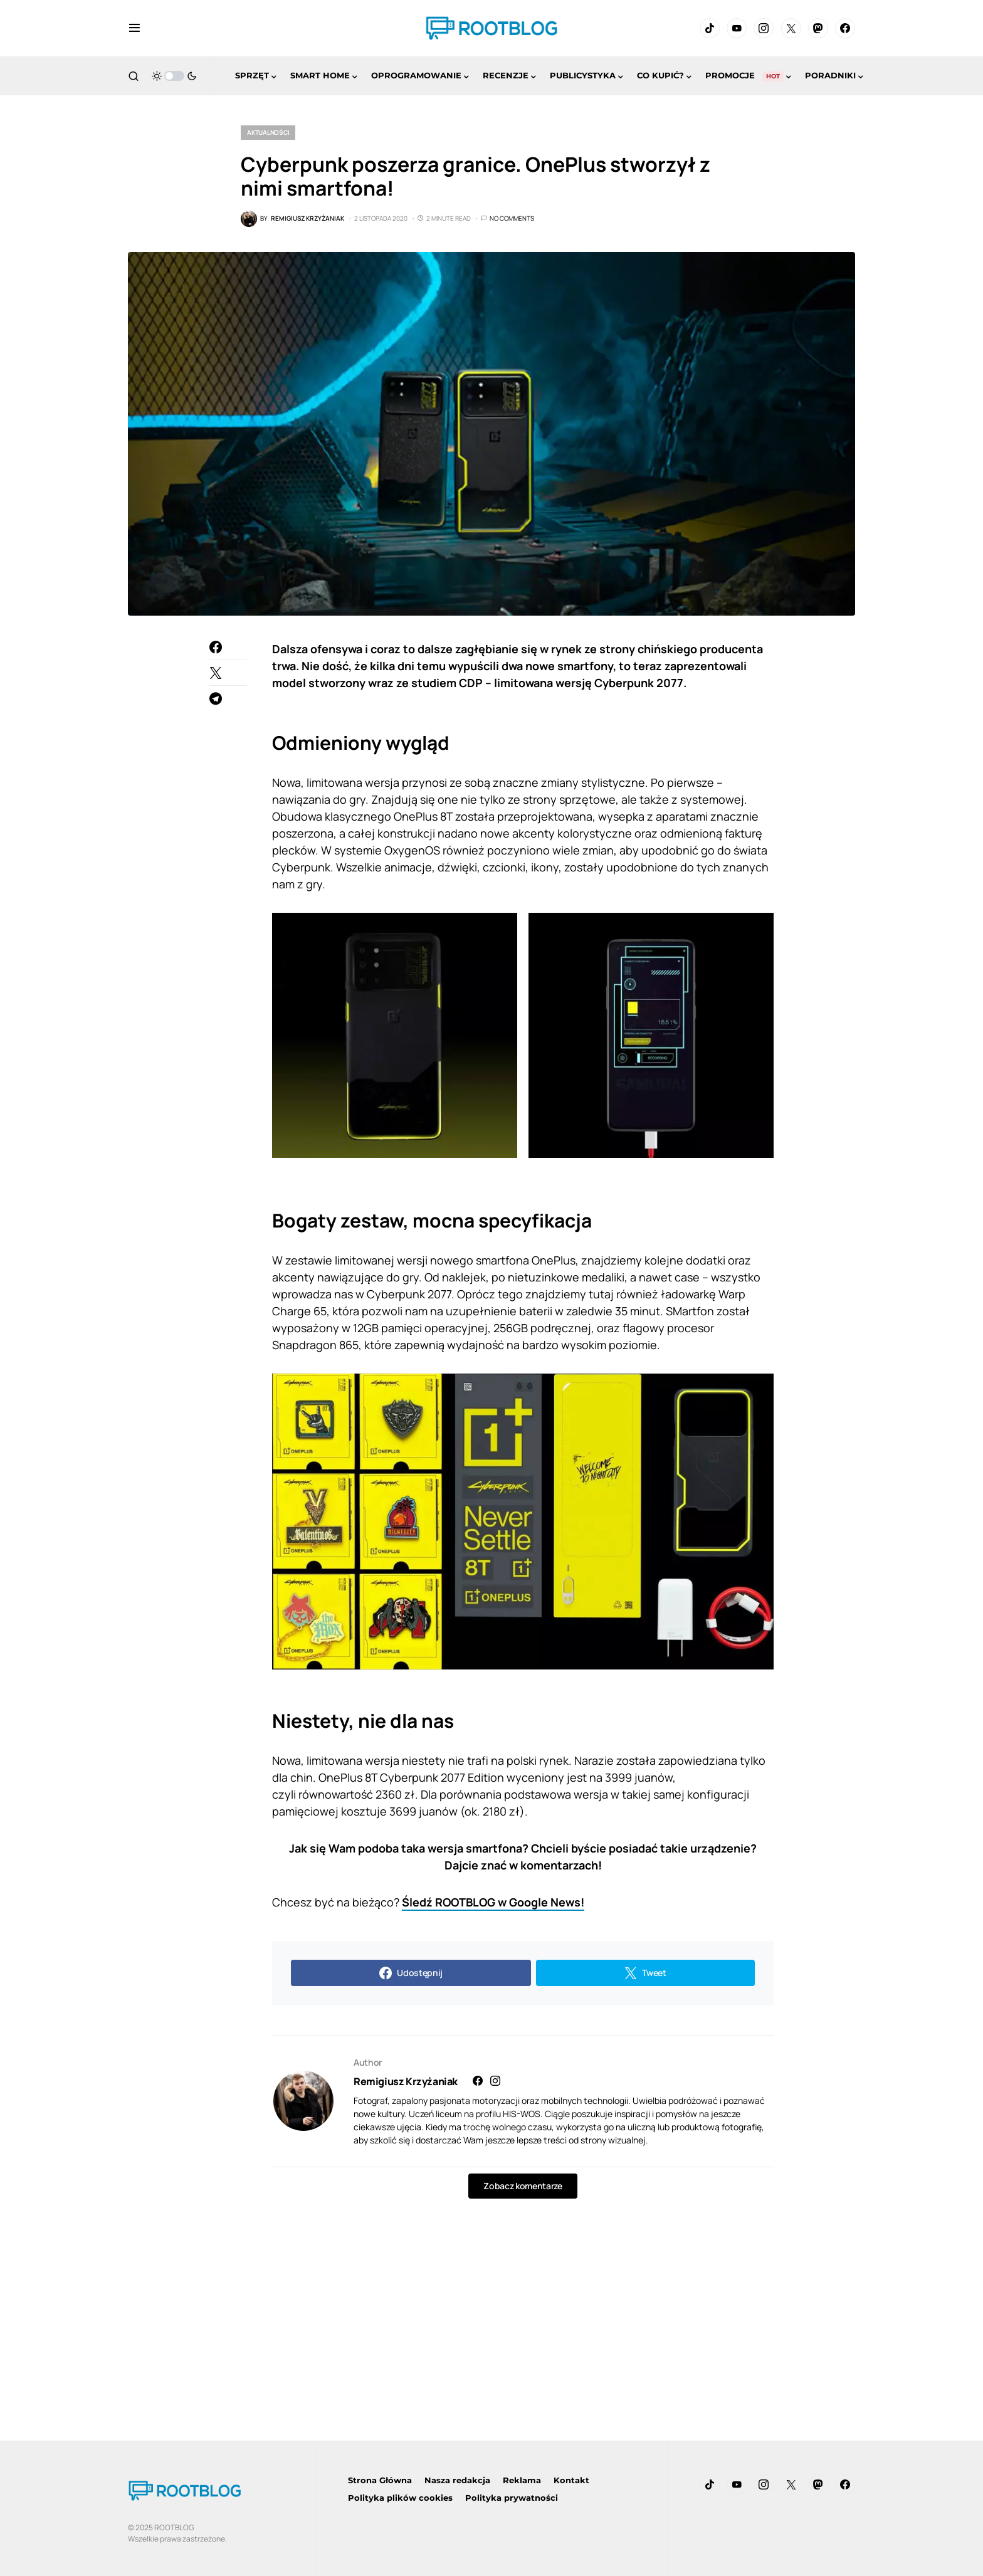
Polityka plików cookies (400, 2498)
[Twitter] (791, 28)
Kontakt (571, 2480)
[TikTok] (710, 28)
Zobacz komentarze (522, 2186)
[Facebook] (845, 28)
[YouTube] (737, 28)
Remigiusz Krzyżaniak (406, 2081)
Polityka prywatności (511, 2498)
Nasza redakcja (457, 2480)
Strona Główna (380, 2480)
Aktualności (268, 132)
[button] (134, 28)
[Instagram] (764, 28)
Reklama (522, 2480)
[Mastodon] (818, 28)
